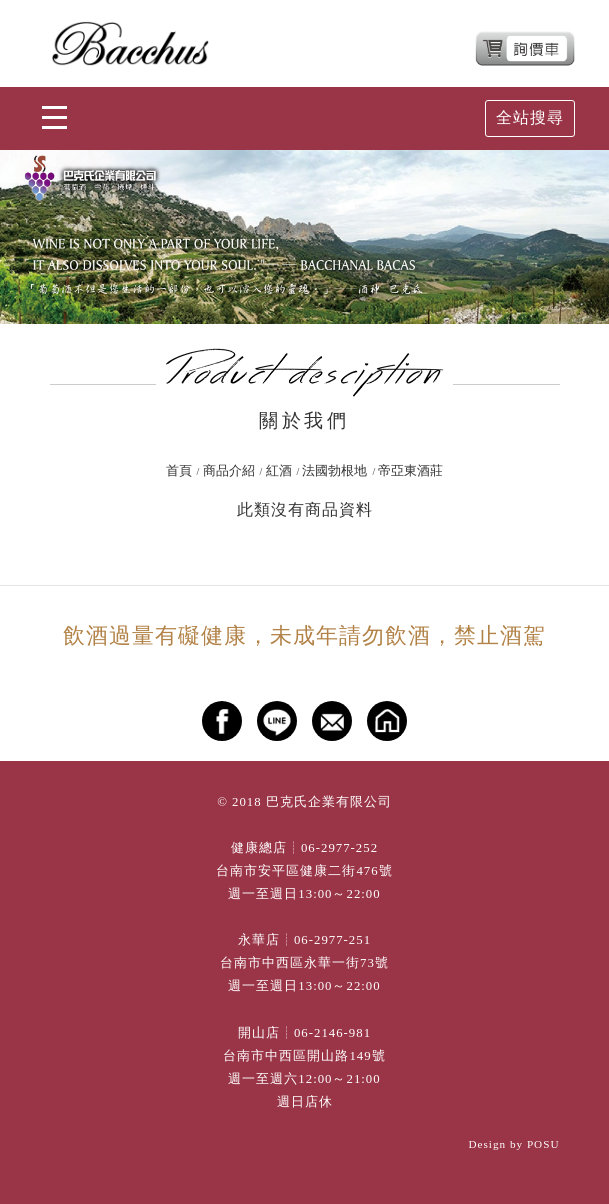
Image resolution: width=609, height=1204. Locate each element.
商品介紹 (229, 471)
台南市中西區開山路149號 (304, 1056)
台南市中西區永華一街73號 (304, 963)
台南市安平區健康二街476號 (304, 871)
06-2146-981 (332, 1033)
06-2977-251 (332, 940)
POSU (543, 1144)
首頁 (179, 471)
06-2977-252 (339, 848)
